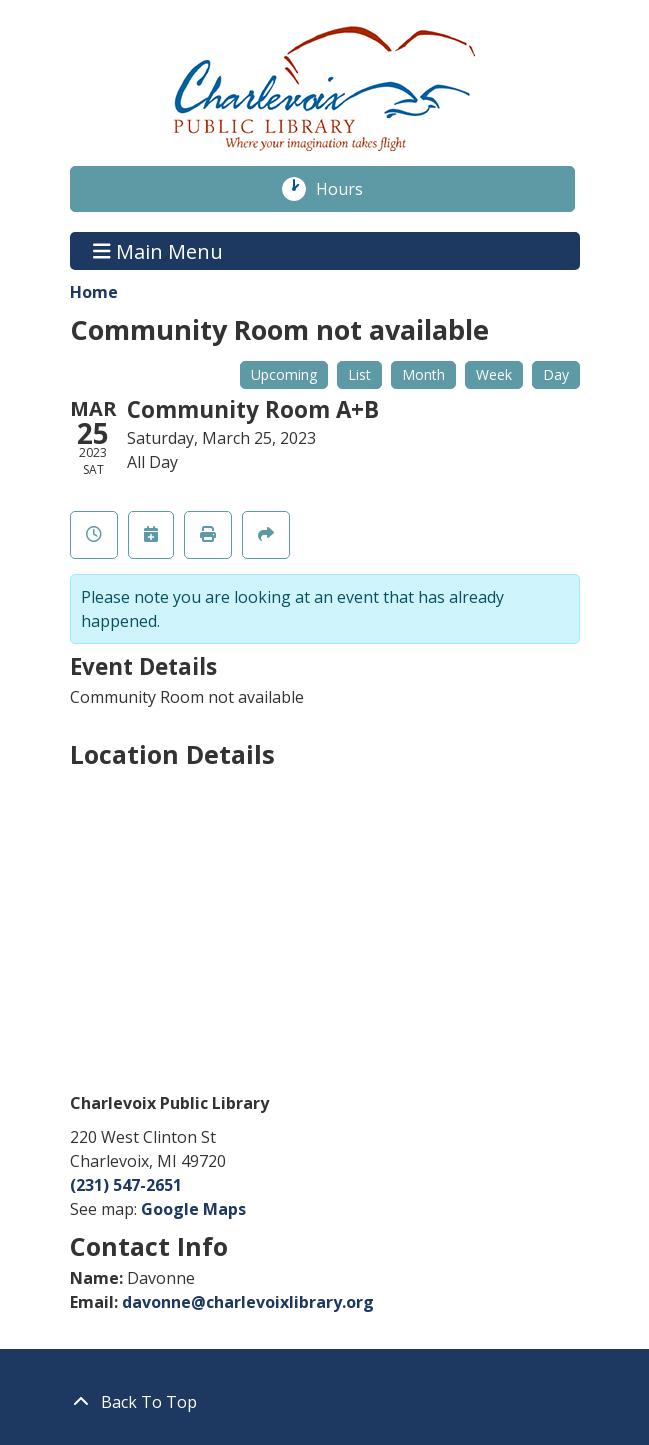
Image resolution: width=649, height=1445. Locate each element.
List (359, 374)
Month (423, 374)
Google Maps (193, 1209)
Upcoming (284, 374)
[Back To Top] (325, 1402)
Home (94, 292)
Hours (350, 189)
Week (494, 374)
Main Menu (158, 250)
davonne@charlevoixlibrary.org (248, 1302)
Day (556, 374)
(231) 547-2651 (126, 1185)
